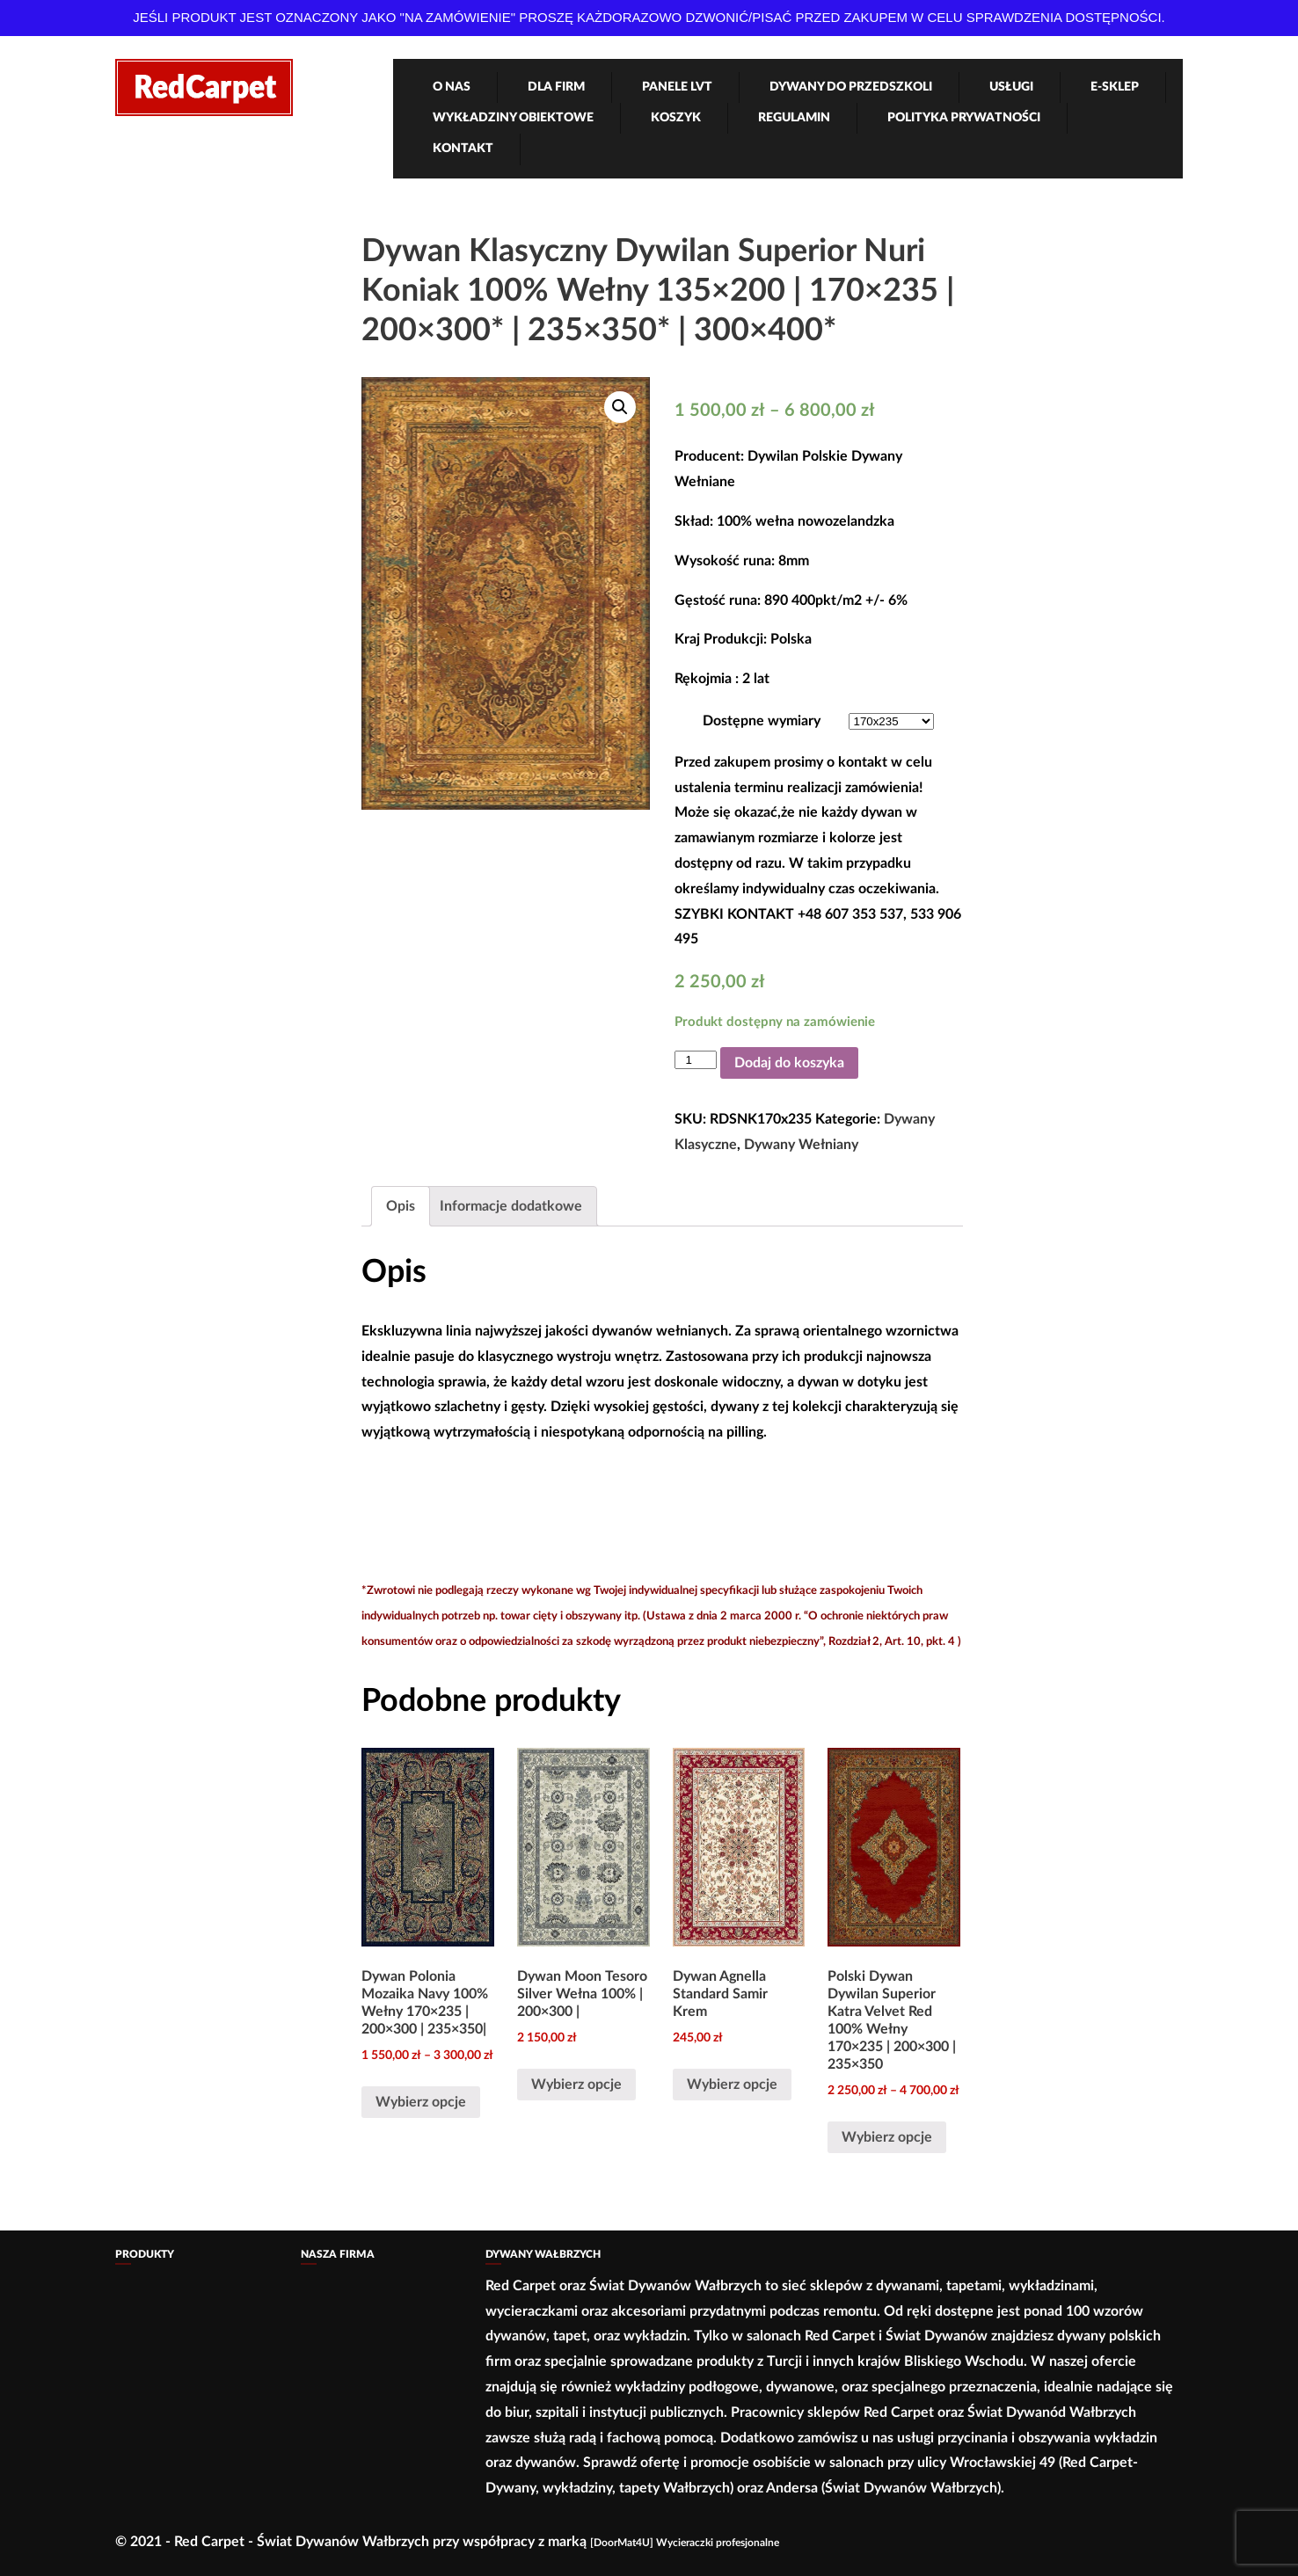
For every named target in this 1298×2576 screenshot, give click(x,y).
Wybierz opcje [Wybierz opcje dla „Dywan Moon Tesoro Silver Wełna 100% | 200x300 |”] (576, 2085)
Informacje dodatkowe (511, 1206)
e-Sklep (1114, 87)
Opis (400, 1206)
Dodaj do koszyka (789, 1063)
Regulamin (794, 118)
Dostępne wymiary (761, 721)
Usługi (1011, 87)
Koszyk (676, 118)
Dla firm (556, 87)
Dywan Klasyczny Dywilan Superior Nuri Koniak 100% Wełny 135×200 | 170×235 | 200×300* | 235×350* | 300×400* (657, 291)
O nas (451, 87)
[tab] (400, 1206)
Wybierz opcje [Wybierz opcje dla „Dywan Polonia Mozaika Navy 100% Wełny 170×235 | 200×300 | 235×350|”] (421, 2102)
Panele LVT (677, 87)
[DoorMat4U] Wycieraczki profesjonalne (684, 2542)
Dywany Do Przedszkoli (850, 87)
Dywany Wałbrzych (543, 2254)
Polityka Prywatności (963, 118)
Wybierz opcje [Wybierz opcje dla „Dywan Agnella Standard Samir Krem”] (732, 2085)
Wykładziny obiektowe (513, 118)
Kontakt (463, 148)
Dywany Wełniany (801, 1145)
